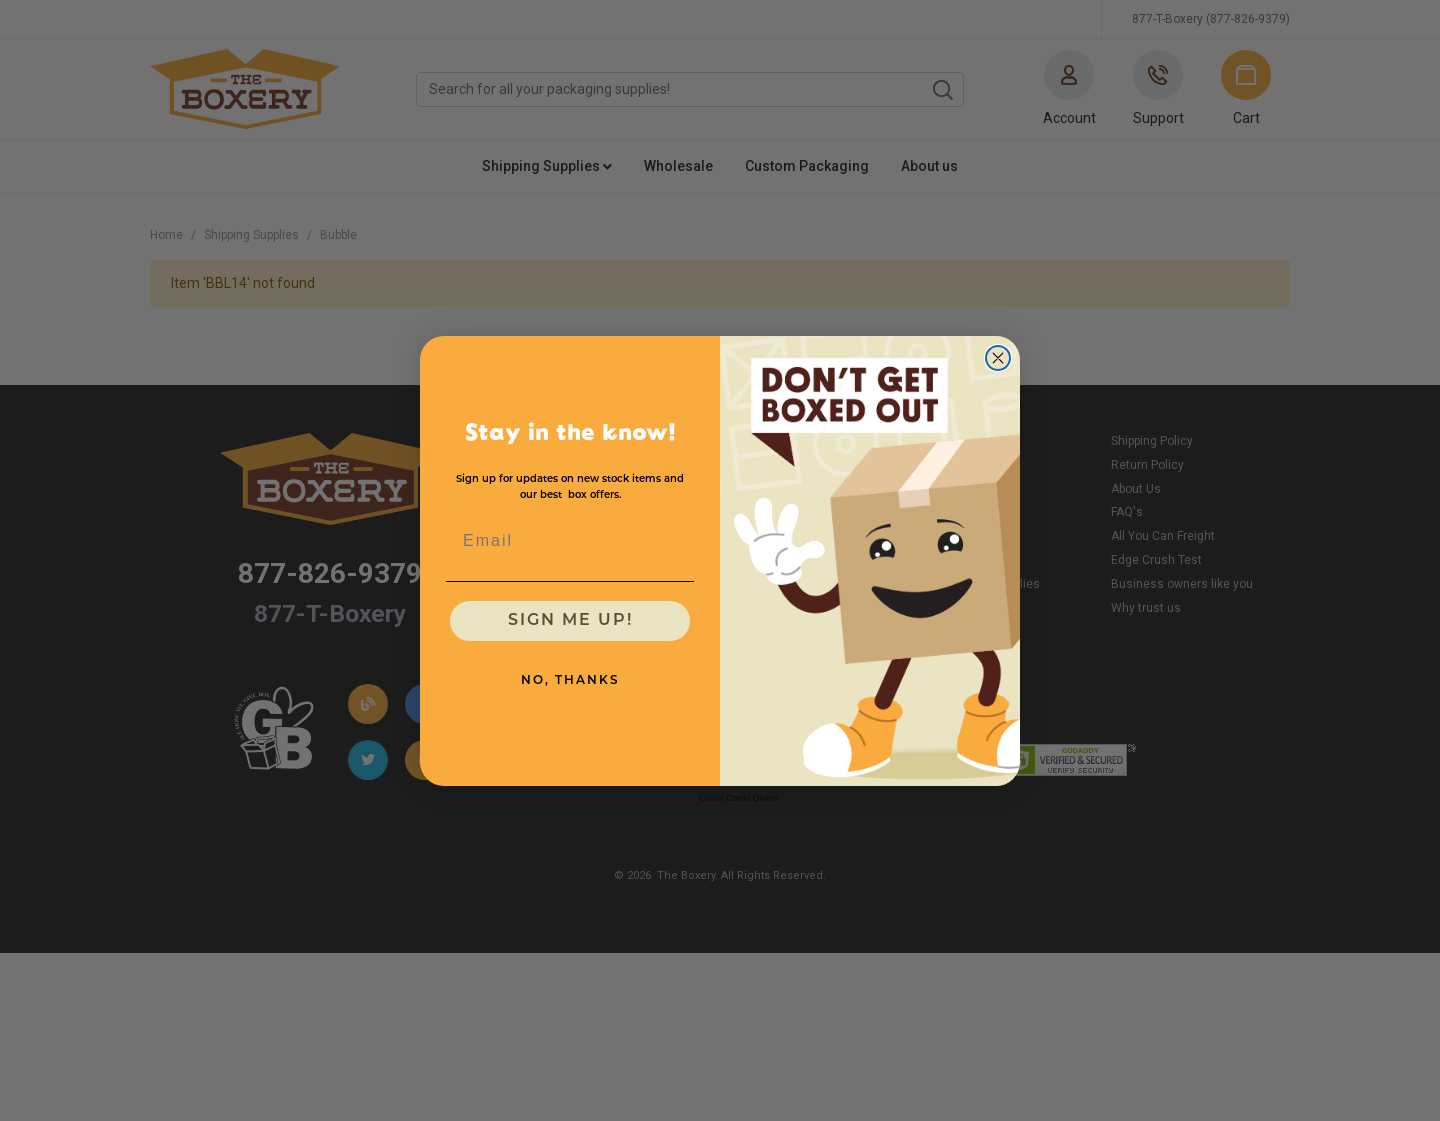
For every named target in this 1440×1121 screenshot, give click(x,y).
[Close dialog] (998, 358)
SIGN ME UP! (570, 621)
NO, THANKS (570, 681)
